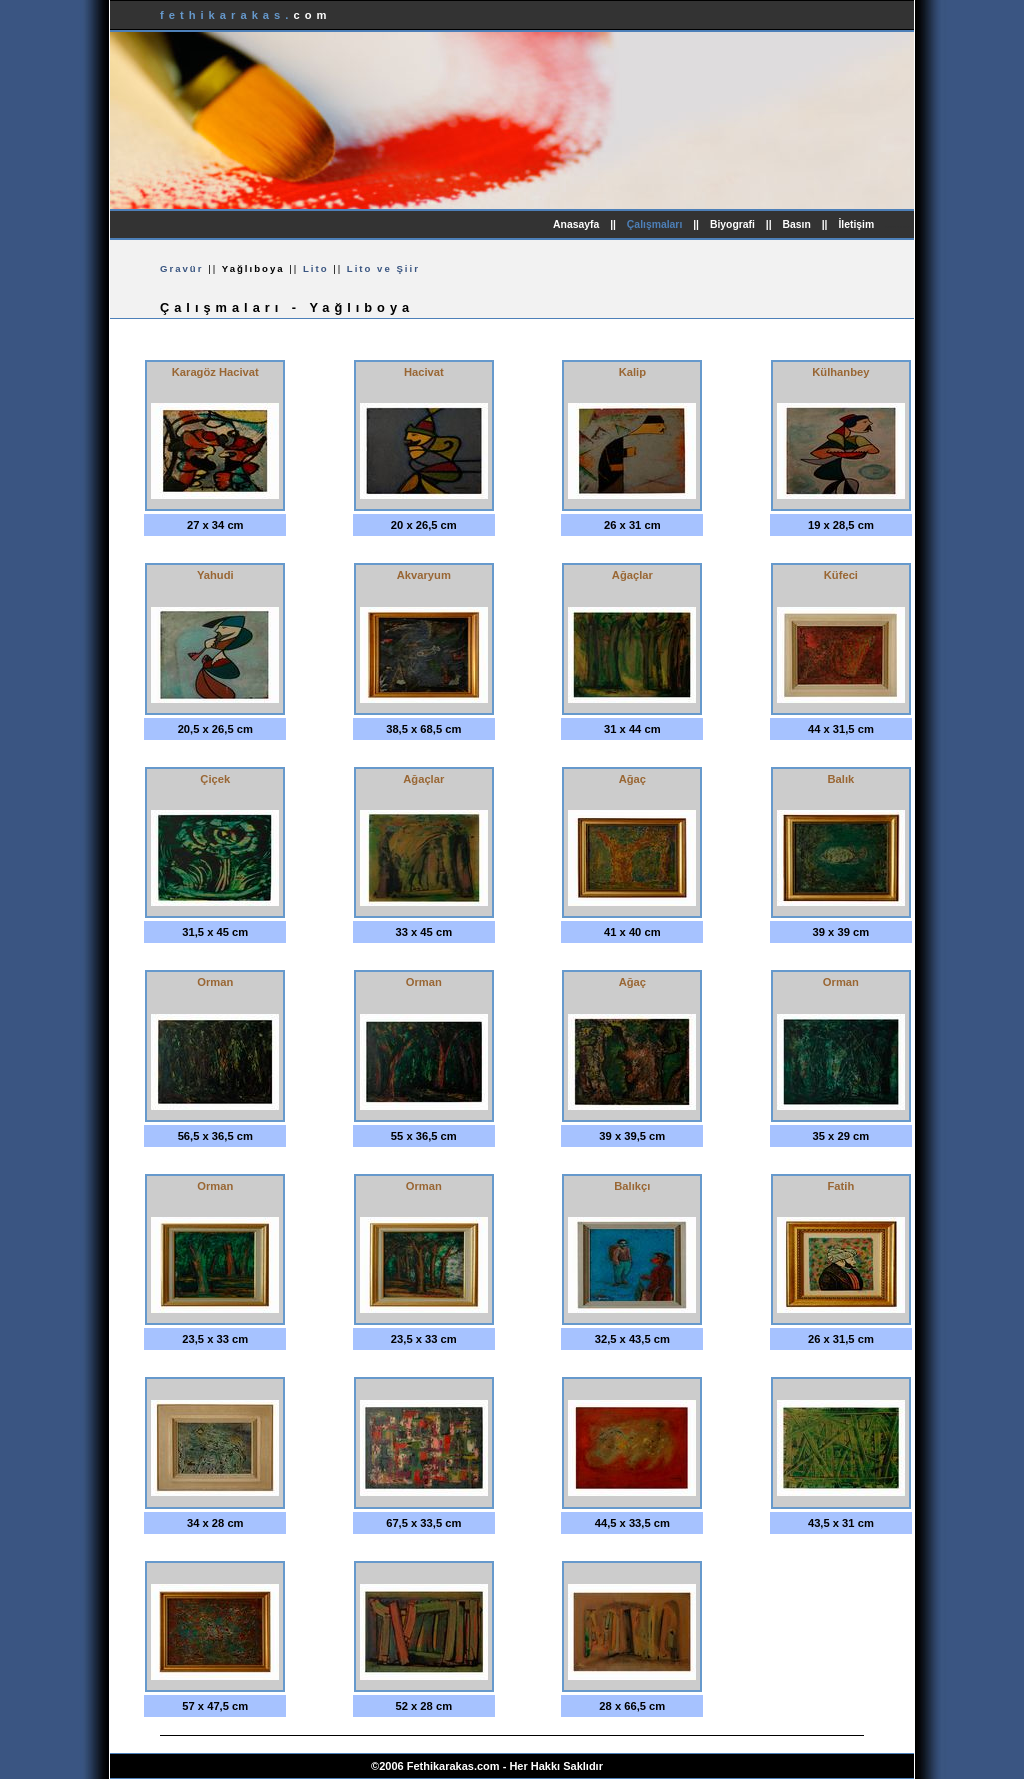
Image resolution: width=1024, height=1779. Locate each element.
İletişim (856, 224)
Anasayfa (576, 224)
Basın (797, 224)
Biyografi (732, 224)
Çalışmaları (654, 224)
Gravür (181, 268)
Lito (316, 268)
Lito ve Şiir (383, 268)
